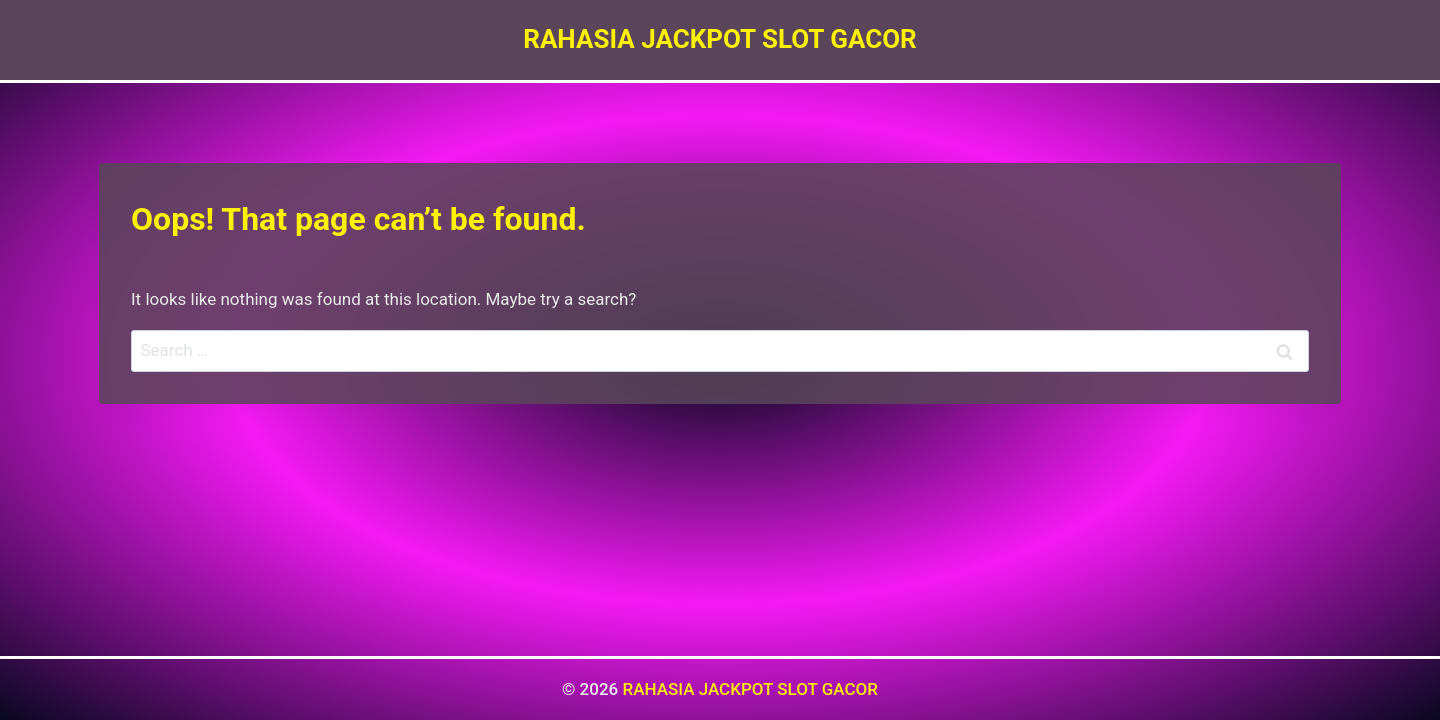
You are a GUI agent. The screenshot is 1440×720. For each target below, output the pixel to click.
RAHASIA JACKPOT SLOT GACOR (750, 689)
